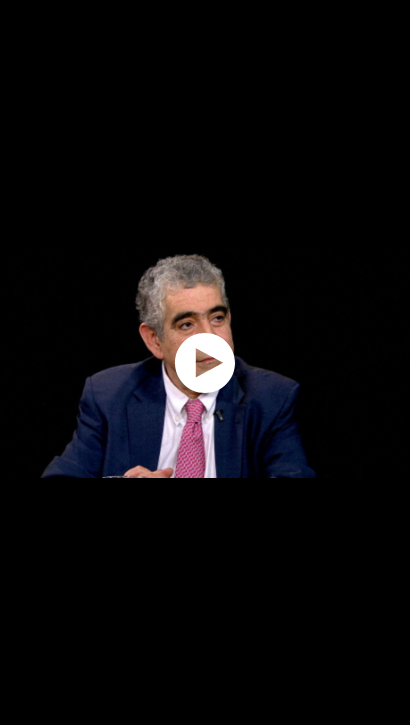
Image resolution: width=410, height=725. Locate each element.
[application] (205, 362)
